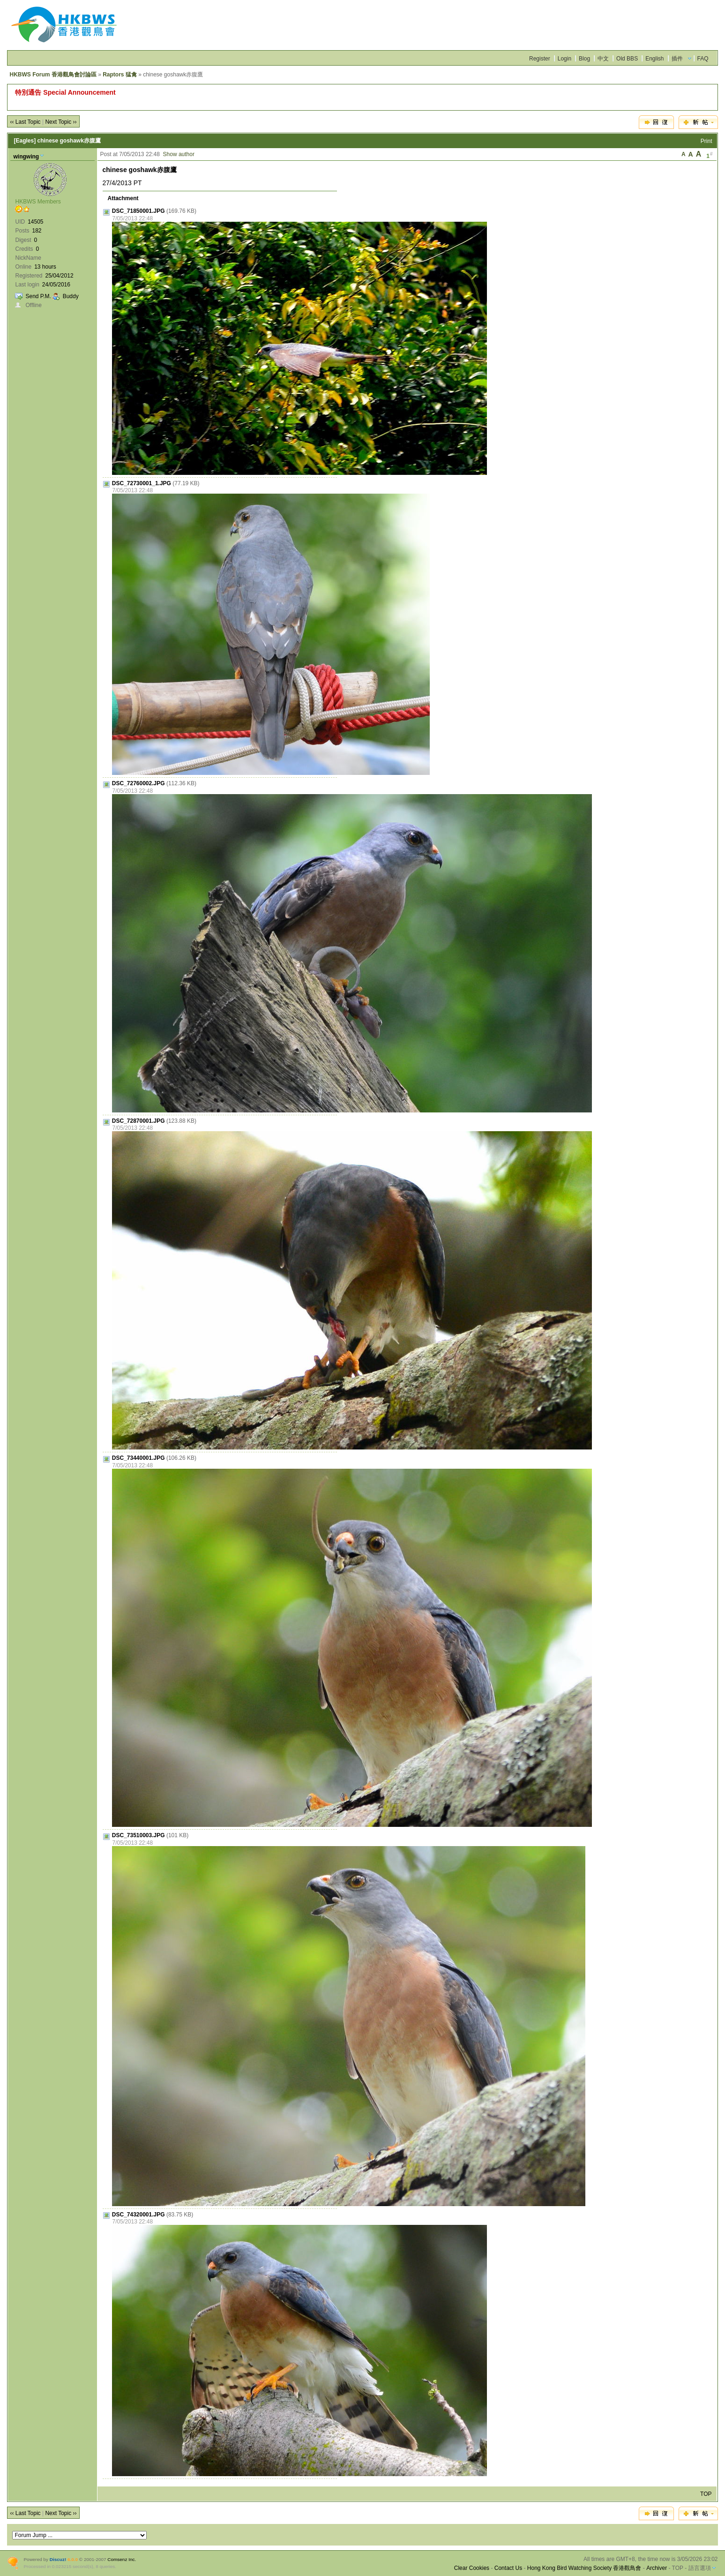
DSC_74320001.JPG (138, 2214)
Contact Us (508, 2568)
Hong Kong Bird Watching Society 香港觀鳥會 (584, 2568)
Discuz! (58, 2559)
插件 (677, 58)
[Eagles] (25, 140)
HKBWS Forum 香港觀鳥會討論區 (52, 74)
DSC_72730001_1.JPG (141, 483)
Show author (178, 154)
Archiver (656, 2568)
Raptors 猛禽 (120, 74)
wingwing (26, 156)
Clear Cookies (471, 2568)
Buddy (71, 296)
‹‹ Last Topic (25, 122)
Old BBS (627, 58)
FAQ (703, 58)
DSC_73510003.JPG (138, 1835)
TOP (705, 2494)
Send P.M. (38, 296)
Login (564, 58)
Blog (584, 58)
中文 (603, 58)
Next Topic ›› (60, 122)
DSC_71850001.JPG (138, 211)
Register (539, 58)
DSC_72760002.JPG (138, 783)
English (654, 58)
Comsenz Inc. (121, 2559)
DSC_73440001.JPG (138, 1458)
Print (706, 141)
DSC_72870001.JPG (138, 1121)
